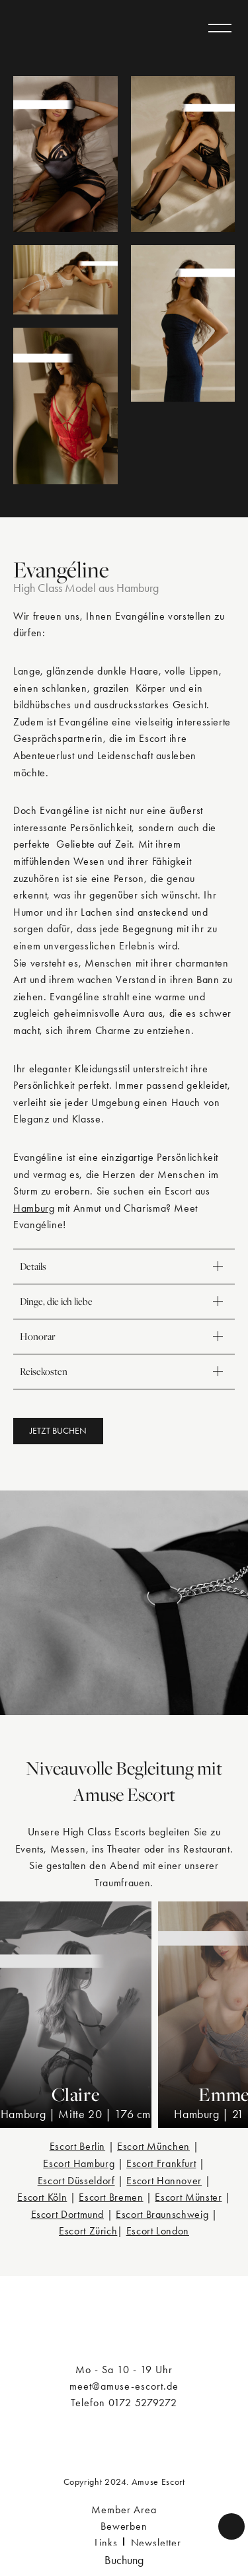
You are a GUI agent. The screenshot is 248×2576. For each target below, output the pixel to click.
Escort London (157, 2231)
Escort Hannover (164, 2180)
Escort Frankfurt (161, 2163)
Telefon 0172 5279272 (124, 2402)
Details (124, 1266)
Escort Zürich (88, 2231)
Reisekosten (124, 1371)
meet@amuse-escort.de (123, 2386)
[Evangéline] (65, 154)
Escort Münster (188, 2197)
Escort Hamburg (78, 2163)
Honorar (124, 1336)
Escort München (153, 2146)
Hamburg (33, 1208)
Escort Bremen (111, 2197)
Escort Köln (42, 2197)
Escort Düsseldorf (76, 2180)
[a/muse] (60, 28)
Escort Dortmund (67, 2214)
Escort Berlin (77, 2146)
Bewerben (124, 2526)
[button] (58, 1431)
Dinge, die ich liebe (124, 1301)
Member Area (124, 2509)
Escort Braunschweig (162, 2214)
